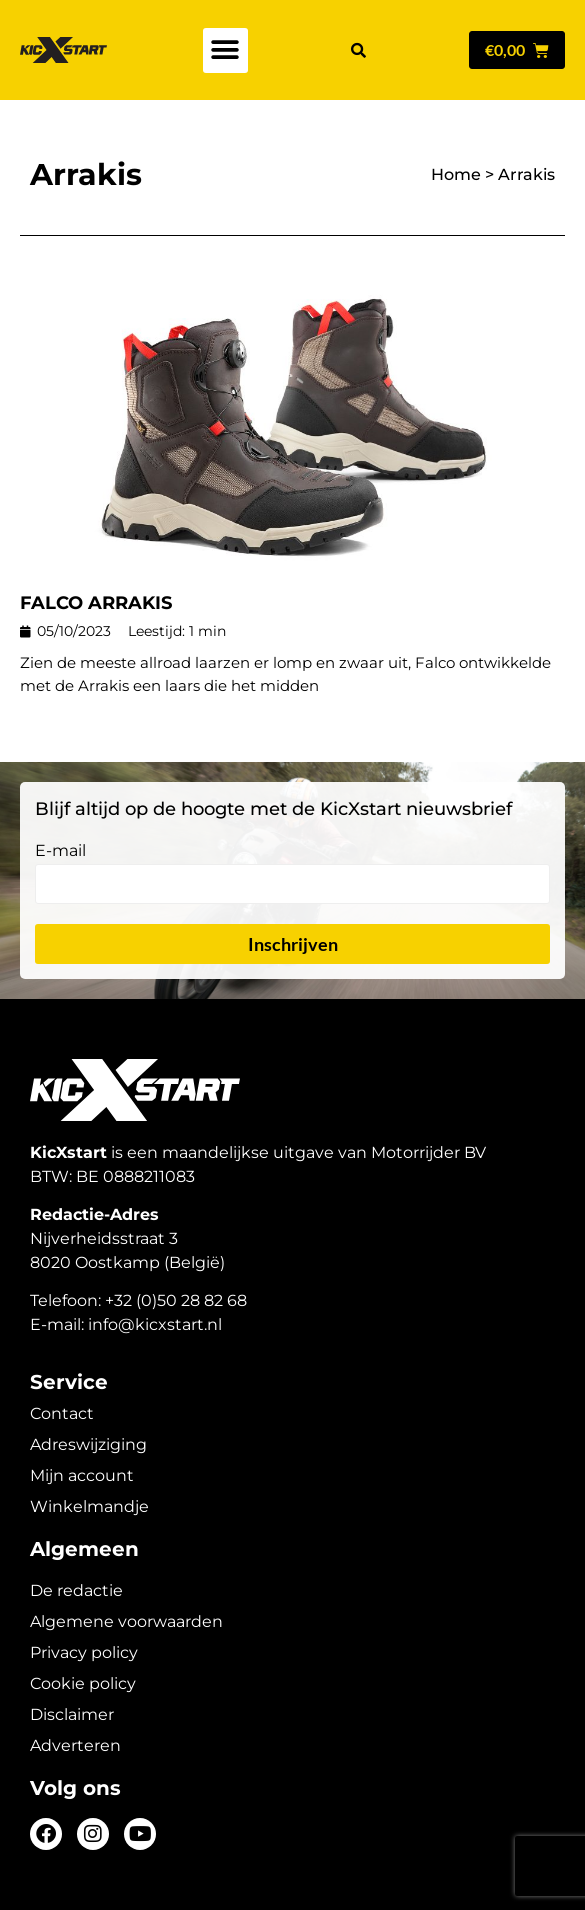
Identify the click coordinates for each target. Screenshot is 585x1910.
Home (456, 174)
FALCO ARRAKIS (96, 603)
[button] (225, 50)
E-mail (60, 851)
